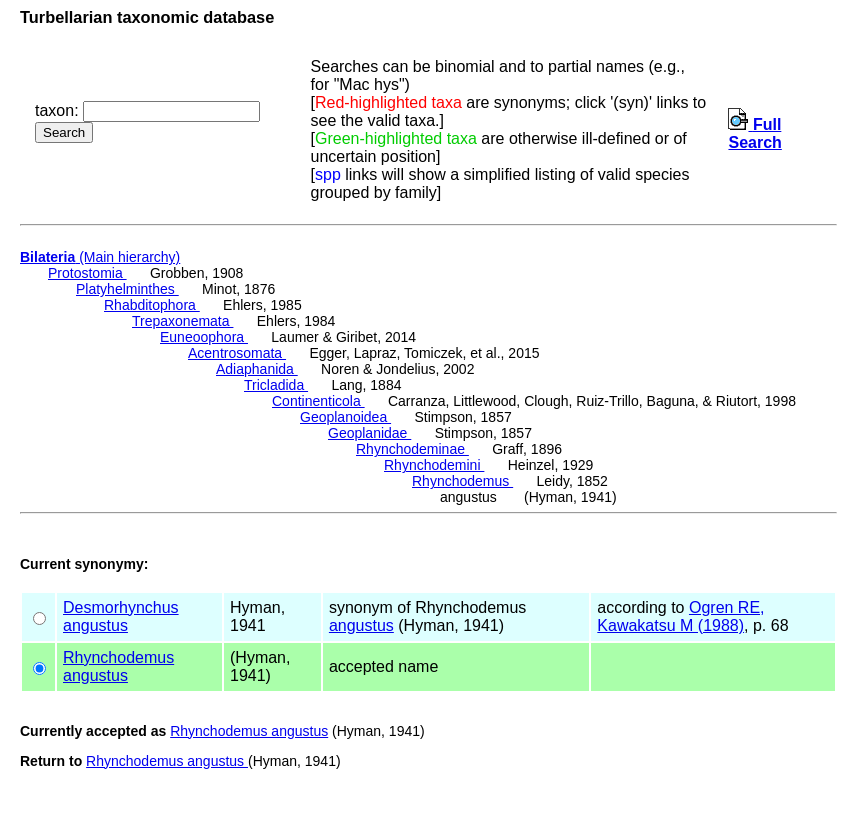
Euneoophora (204, 337)
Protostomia (87, 273)
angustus (95, 625)
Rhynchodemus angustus (249, 731)
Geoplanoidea (345, 417)
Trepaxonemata (182, 321)
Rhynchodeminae (412, 449)
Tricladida (276, 385)
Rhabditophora (152, 305)
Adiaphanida (257, 369)
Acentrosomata (237, 353)
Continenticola (318, 401)
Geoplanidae (369, 433)
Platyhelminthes (127, 289)
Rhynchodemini (434, 465)
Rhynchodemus (462, 481)
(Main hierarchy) (100, 257)
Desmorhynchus (121, 607)
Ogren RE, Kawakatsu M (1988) (680, 616)
